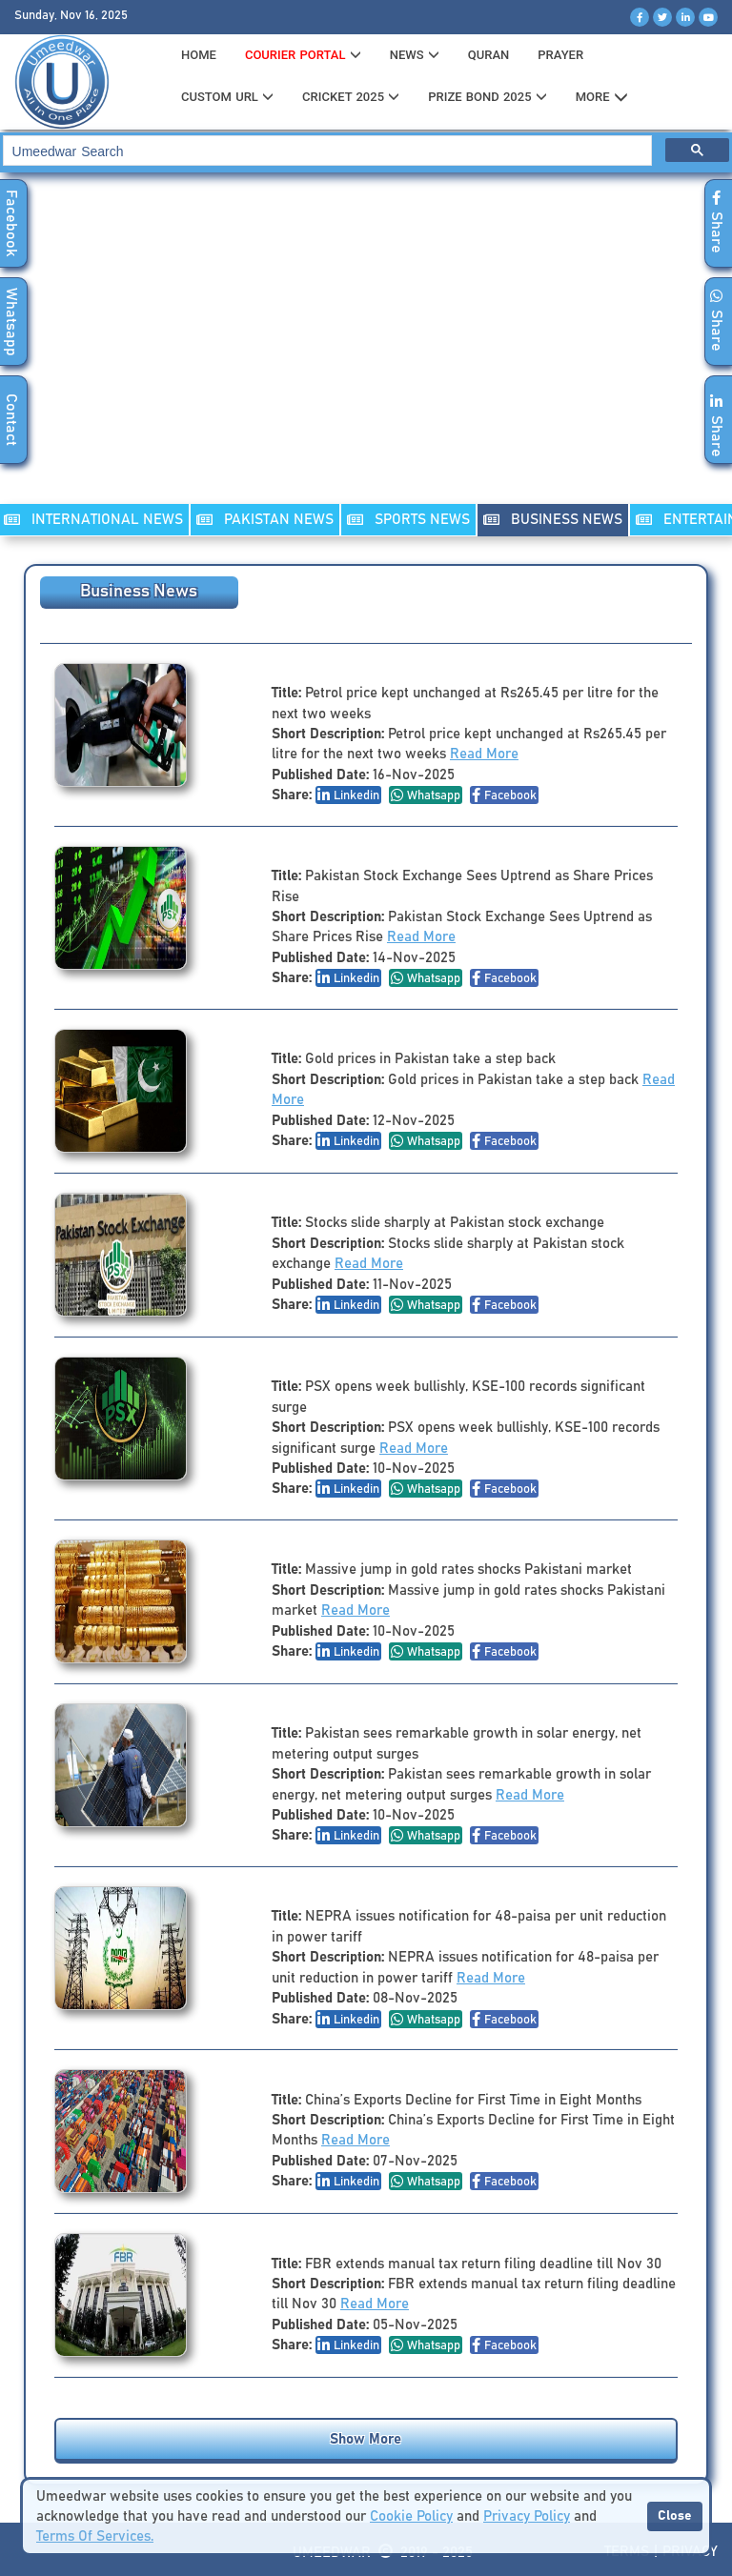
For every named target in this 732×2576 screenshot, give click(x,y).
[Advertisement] (366, 350)
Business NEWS (552, 520)
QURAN (489, 55)
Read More (484, 754)
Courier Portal (303, 55)
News (414, 55)
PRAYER (560, 55)
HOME (198, 55)
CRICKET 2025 (350, 97)
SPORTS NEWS (408, 520)
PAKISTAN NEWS (265, 520)
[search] (326, 151)
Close (675, 2516)
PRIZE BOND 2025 (487, 97)
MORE (602, 97)
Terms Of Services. (94, 2536)
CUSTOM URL (227, 97)
